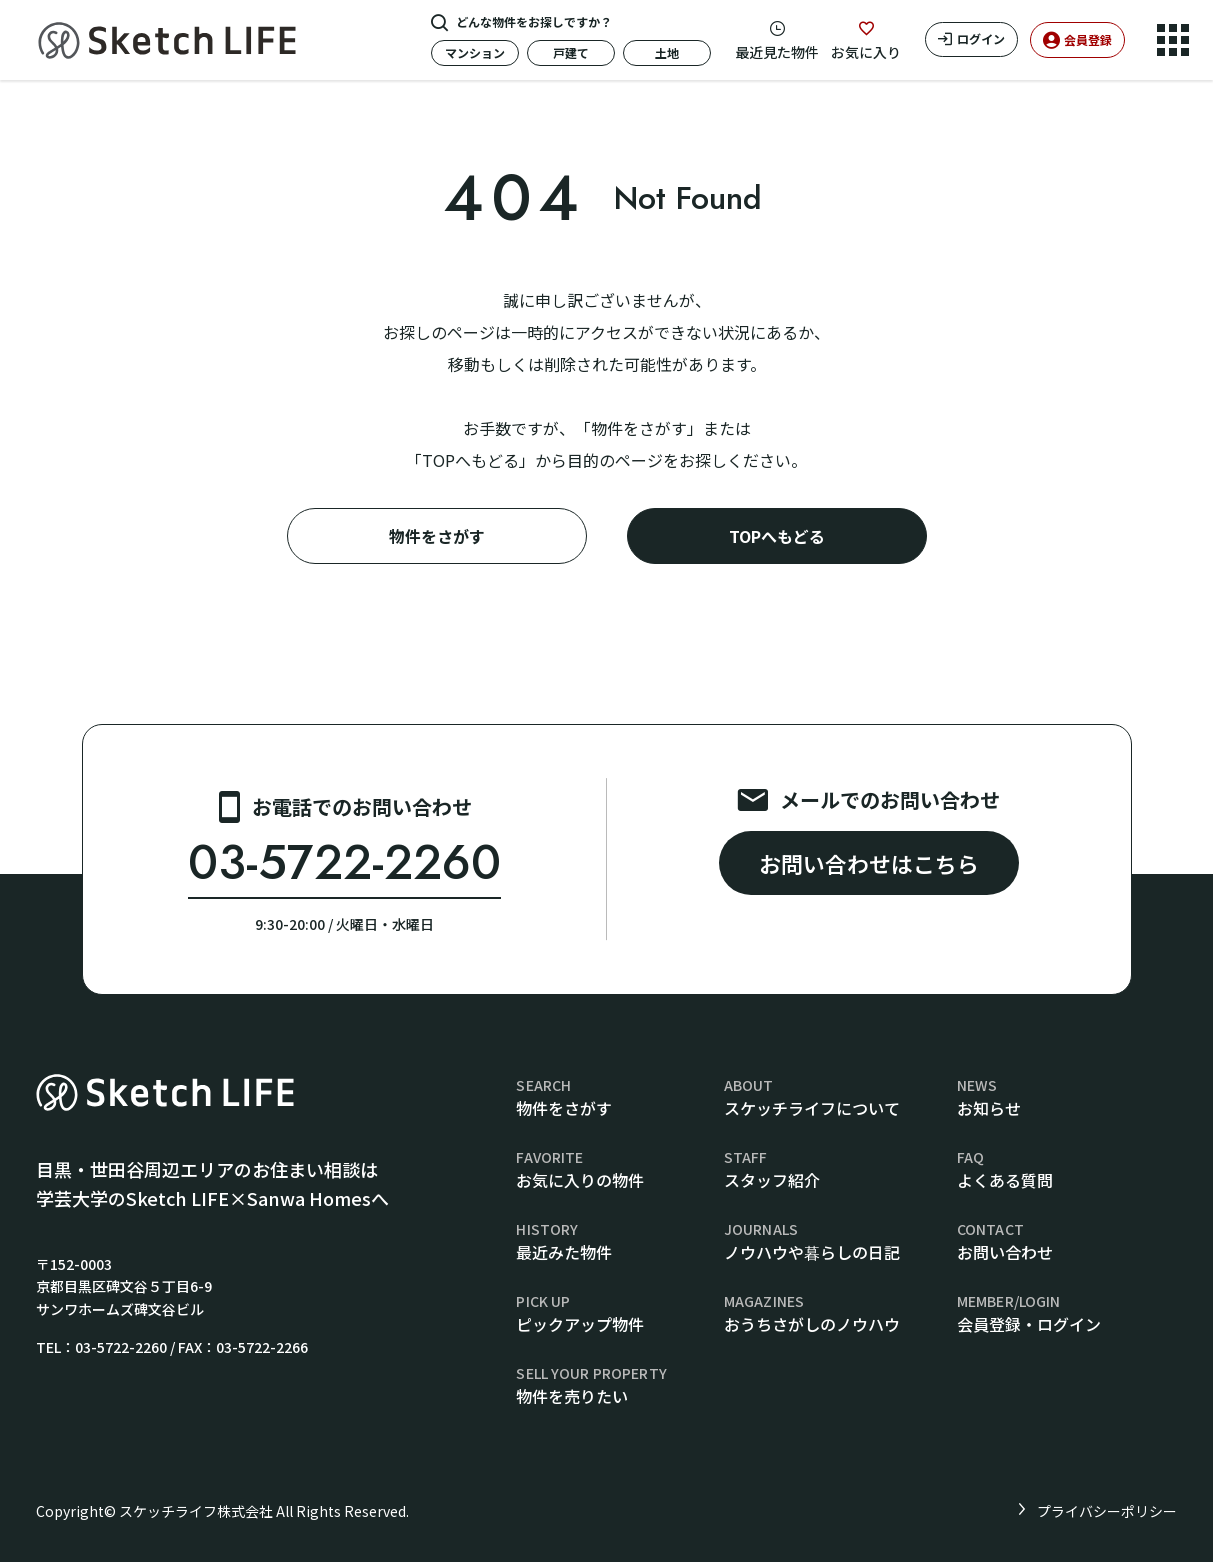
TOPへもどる (777, 536)
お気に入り (866, 52)
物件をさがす (437, 536)
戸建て (571, 52)
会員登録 (1088, 39)
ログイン (981, 38)
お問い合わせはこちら (869, 863)
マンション (475, 52)
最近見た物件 (777, 52)
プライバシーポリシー (1107, 1511)
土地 (667, 52)
